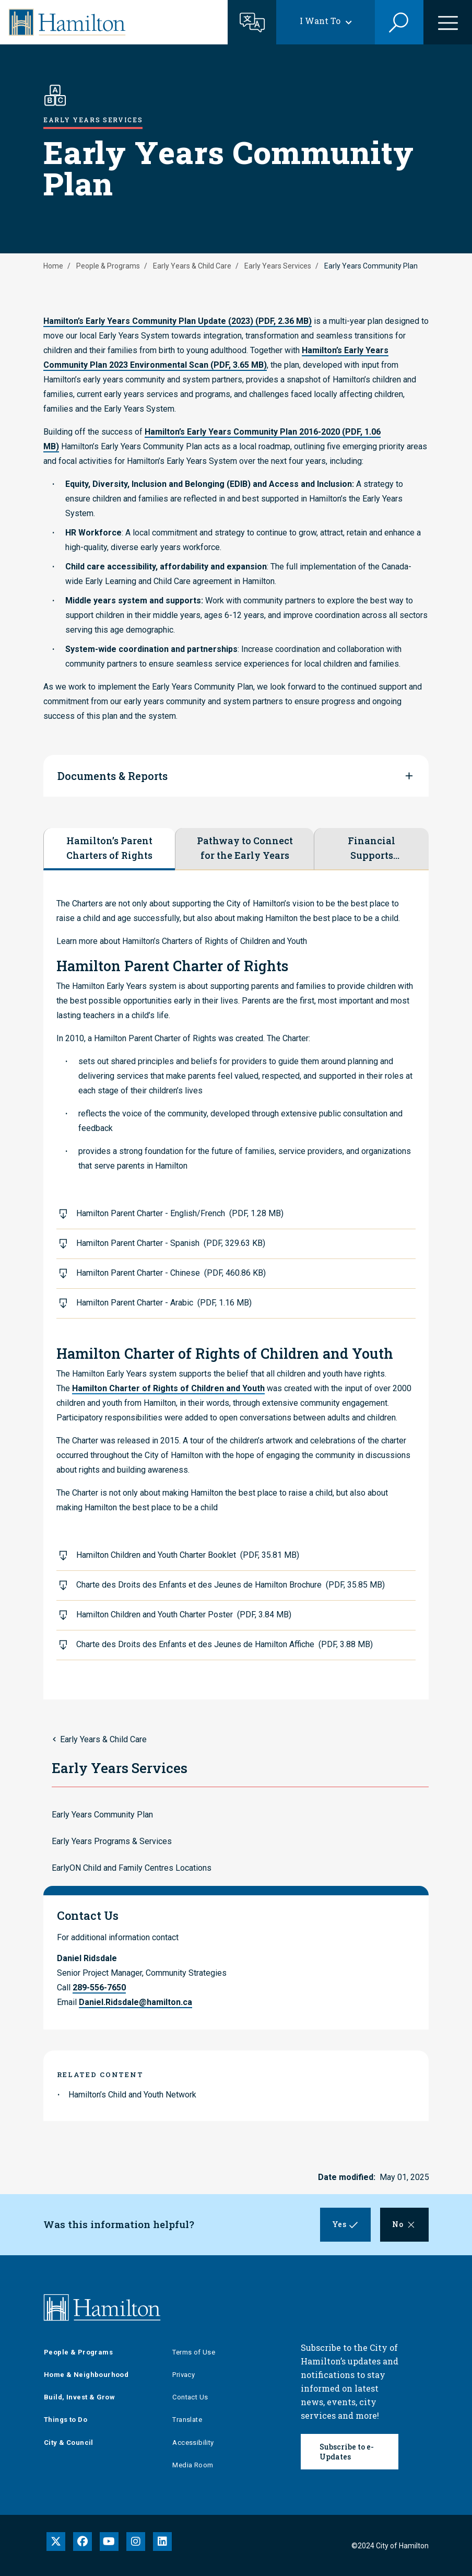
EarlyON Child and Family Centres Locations (131, 1868)
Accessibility (193, 2442)
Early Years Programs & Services (112, 1841)
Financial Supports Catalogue (372, 848)
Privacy (183, 2375)
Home (53, 266)
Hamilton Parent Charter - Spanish (170, 1243)
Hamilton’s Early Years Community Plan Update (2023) (177, 321)
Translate (187, 2419)
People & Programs (108, 266)
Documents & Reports (112, 776)
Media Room (192, 2465)
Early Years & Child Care (192, 266)
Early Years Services (277, 266)
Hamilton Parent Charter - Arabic (164, 1303)
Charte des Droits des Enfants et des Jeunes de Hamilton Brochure (230, 1585)
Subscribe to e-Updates (347, 2452)
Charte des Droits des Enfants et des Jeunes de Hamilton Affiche (224, 1644)
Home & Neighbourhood (86, 2375)
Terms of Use (193, 2352)
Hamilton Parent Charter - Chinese (171, 1273)
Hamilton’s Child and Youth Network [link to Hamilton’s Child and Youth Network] (132, 2095)
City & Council (68, 2442)
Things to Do (65, 2419)
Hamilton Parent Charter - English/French (180, 1213)
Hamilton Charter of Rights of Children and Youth (168, 1388)
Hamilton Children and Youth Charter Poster (183, 1614)
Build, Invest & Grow (79, 2397)
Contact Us (190, 2397)
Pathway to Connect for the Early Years (245, 847)
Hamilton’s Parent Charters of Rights (109, 847)
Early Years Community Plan (102, 1815)
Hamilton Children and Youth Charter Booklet (187, 1555)
